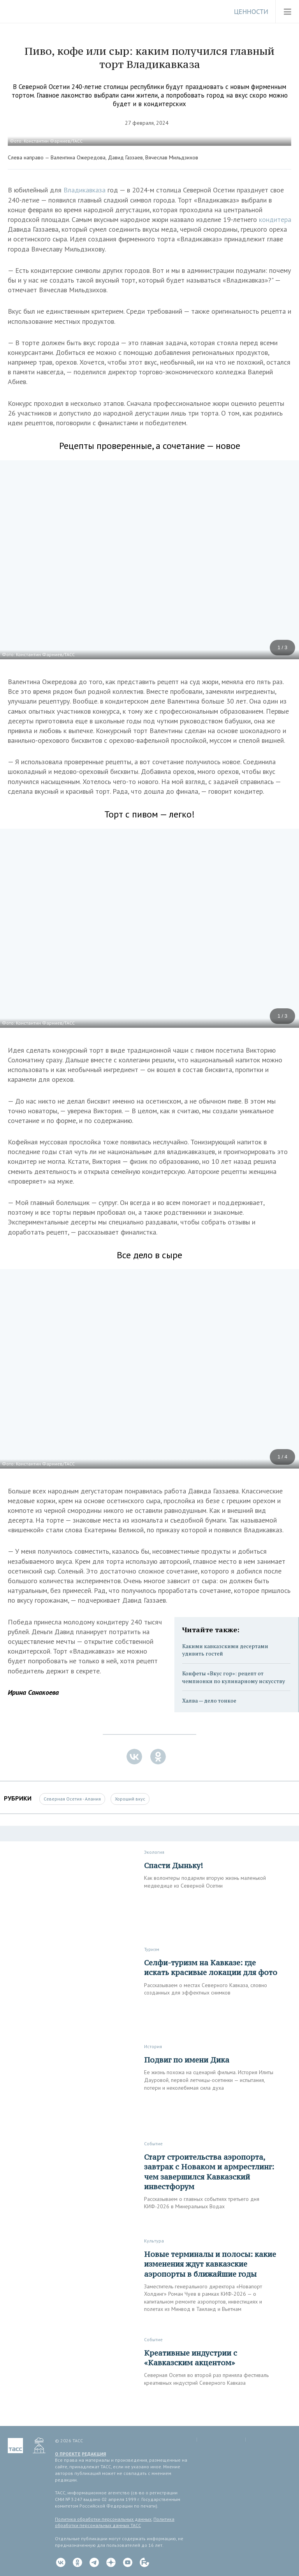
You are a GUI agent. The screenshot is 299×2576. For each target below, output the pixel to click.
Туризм (151, 1949)
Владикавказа (85, 189)
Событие (153, 2143)
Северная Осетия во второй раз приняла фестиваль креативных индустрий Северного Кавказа (206, 2379)
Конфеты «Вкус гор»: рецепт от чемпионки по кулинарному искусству (233, 1677)
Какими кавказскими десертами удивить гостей (225, 1649)
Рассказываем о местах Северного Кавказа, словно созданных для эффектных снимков (205, 1989)
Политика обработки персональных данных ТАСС (114, 2522)
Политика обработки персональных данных (103, 2519)
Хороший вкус (130, 1799)
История (153, 2046)
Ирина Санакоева (33, 1692)
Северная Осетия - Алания (72, 1799)
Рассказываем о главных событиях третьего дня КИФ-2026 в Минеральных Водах (201, 2202)
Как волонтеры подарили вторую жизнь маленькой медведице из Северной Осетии (205, 1881)
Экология (154, 1852)
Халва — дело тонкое (209, 1700)
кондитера (275, 219)
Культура (154, 2241)
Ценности (251, 12)
